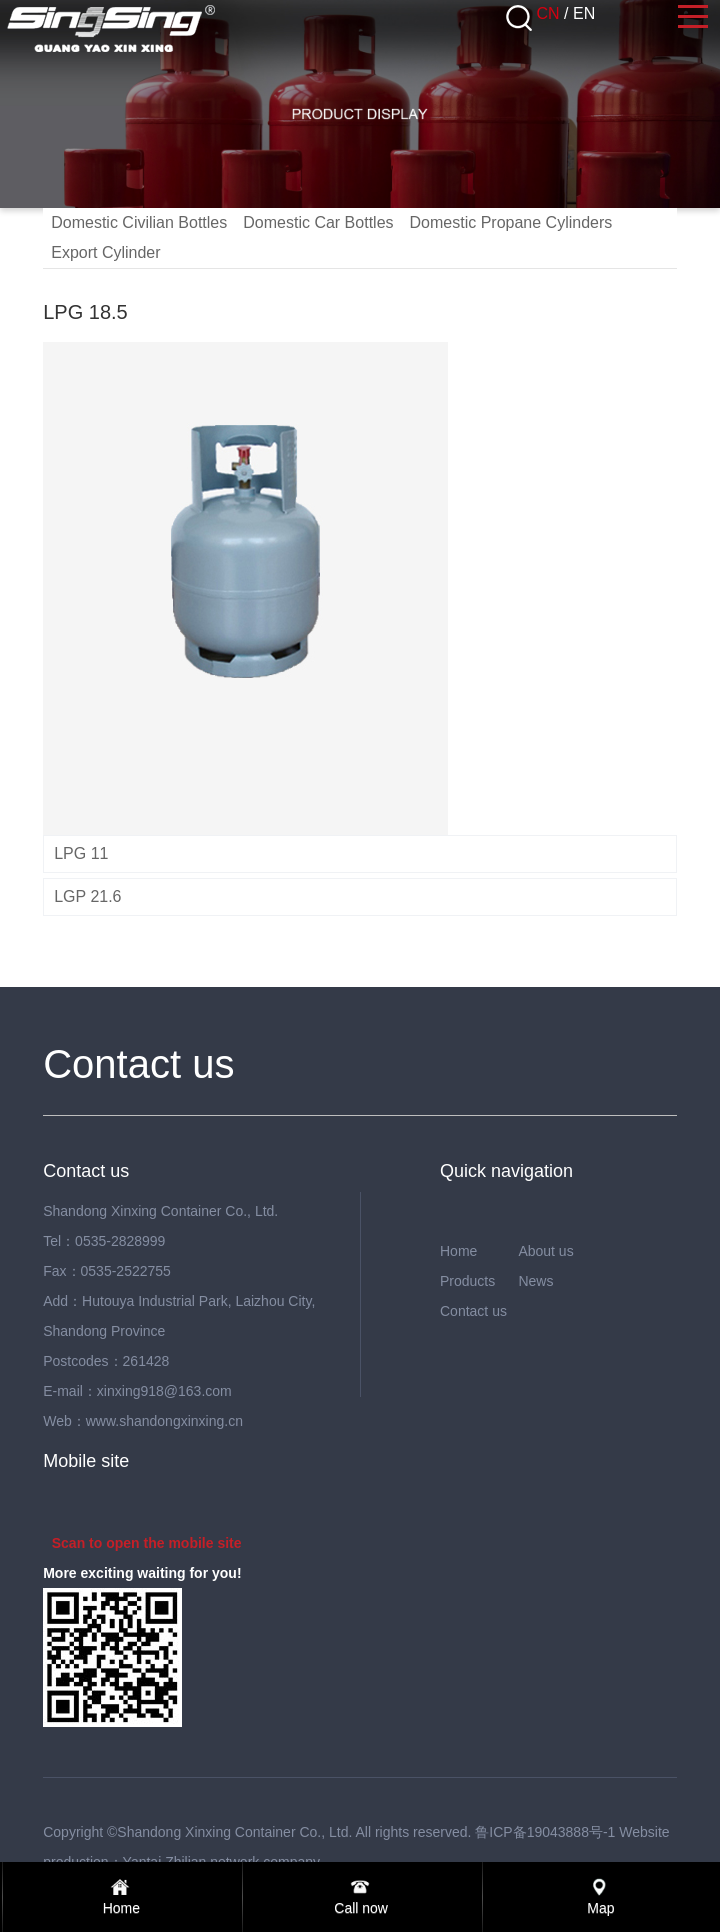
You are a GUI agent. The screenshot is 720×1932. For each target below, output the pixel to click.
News (535, 1281)
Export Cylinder (105, 252)
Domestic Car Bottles (318, 222)
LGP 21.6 (87, 896)
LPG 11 (81, 853)
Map (600, 1908)
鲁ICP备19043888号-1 (545, 1832)
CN (548, 13)
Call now (361, 1908)
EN (584, 13)
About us (545, 1251)
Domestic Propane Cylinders (511, 222)
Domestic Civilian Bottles (139, 222)
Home (458, 1251)
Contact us (473, 1311)
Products (467, 1281)
